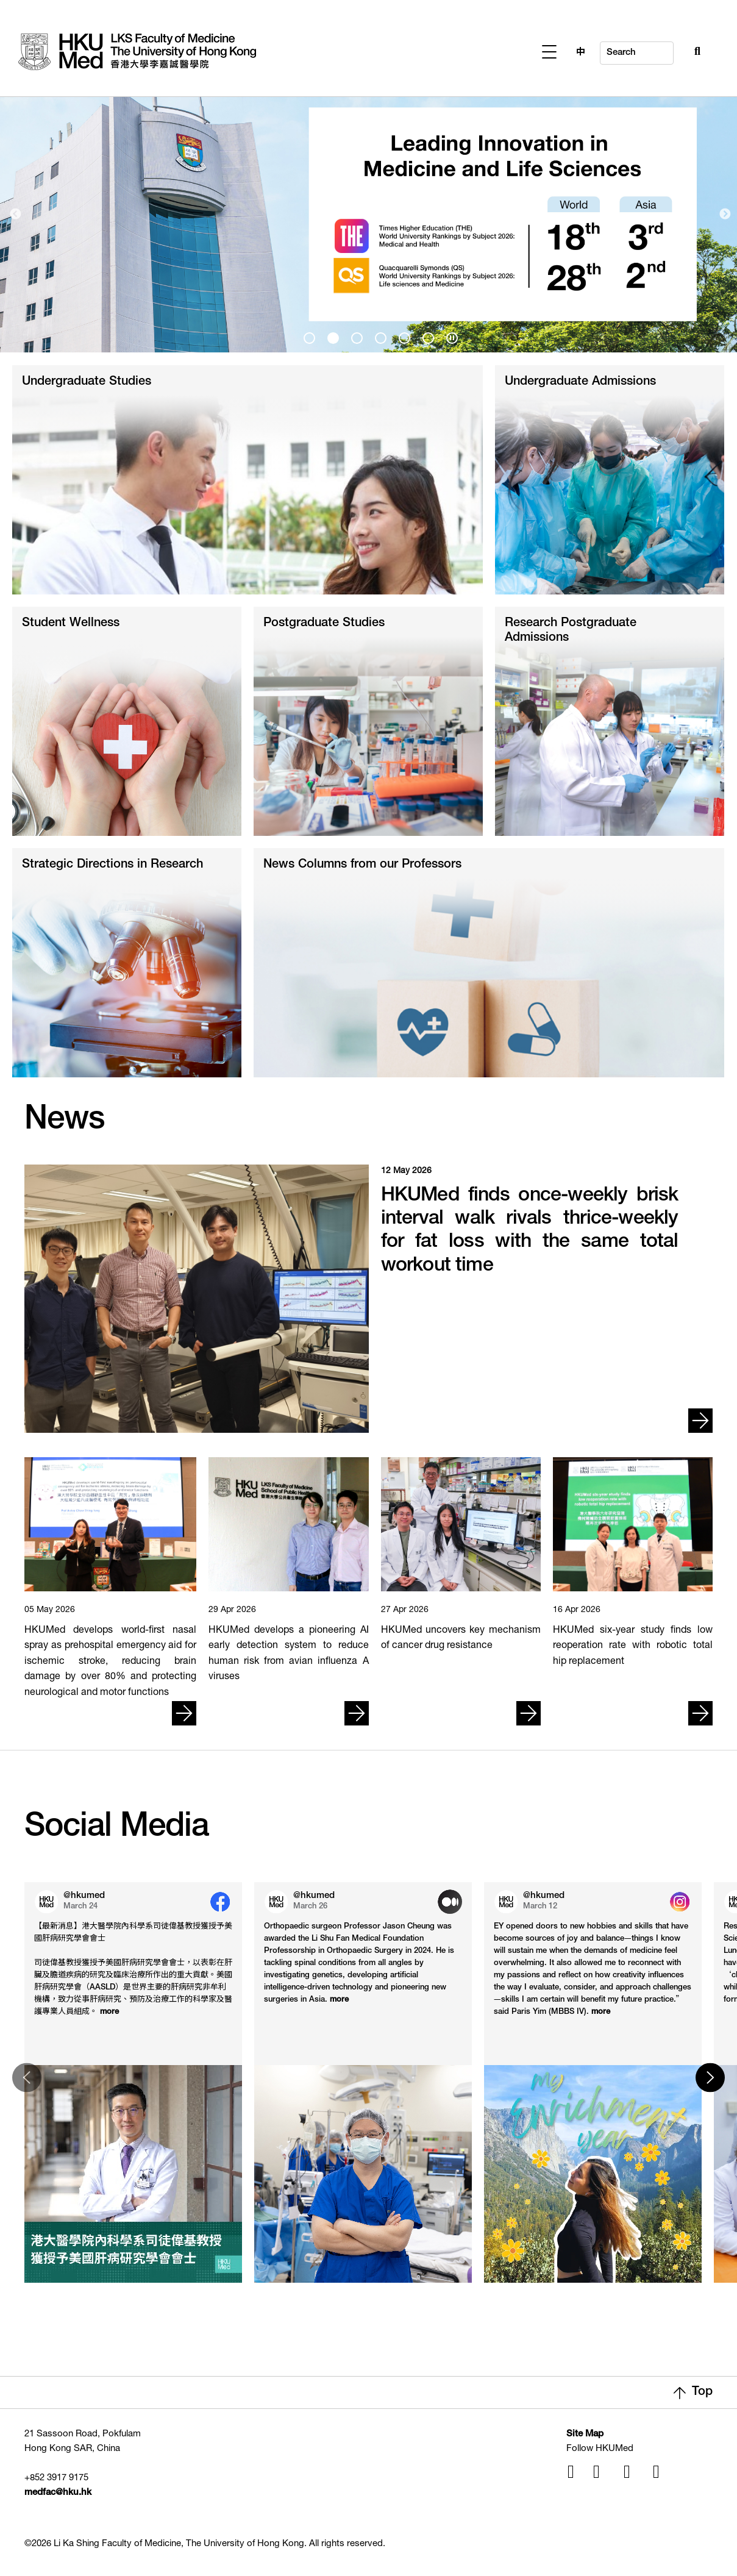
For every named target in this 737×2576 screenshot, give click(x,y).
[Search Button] (670, 50)
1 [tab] (307, 336)
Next (725, 215)
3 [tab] (354, 336)
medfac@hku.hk (57, 2492)
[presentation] (309, 338)
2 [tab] (331, 336)
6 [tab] (426, 336)
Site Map (584, 2434)
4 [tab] (378, 336)
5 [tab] (402, 336)
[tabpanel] (368, 214)
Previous (15, 215)
